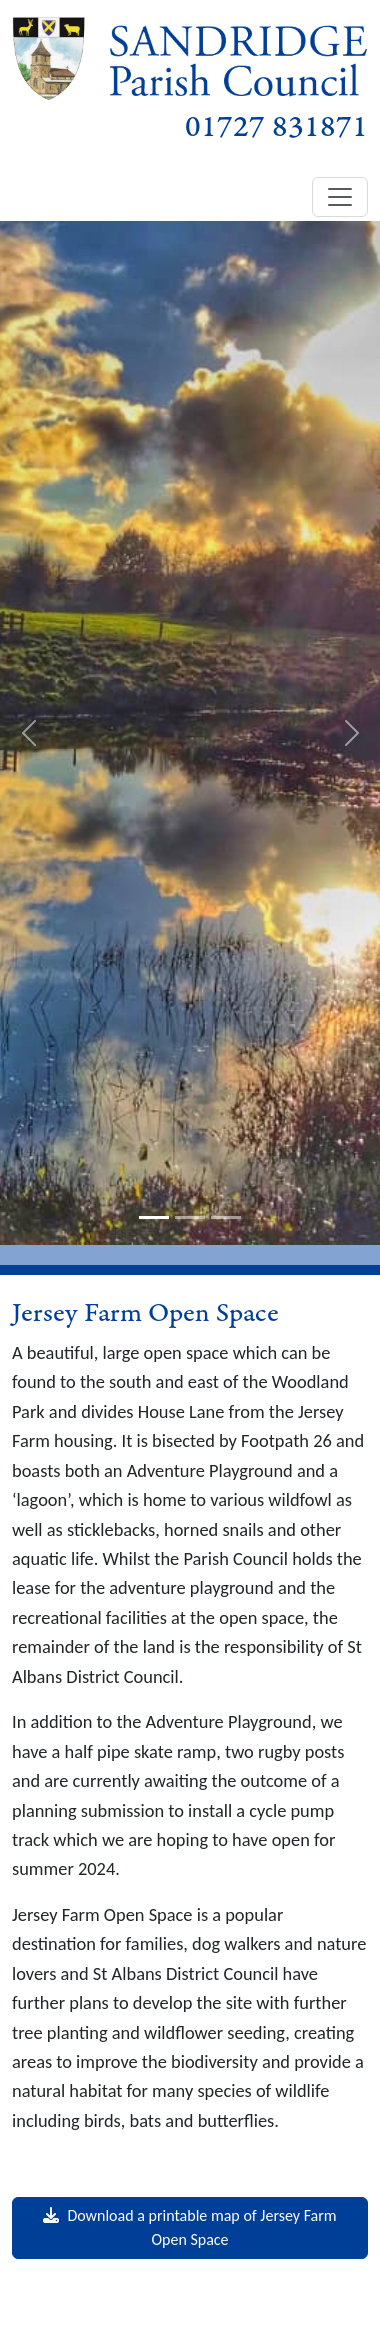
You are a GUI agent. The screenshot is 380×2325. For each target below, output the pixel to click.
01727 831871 (276, 127)
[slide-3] (226, 1217)
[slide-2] (190, 1217)
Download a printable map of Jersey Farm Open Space (189, 2227)
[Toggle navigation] (340, 197)
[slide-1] (154, 1217)
